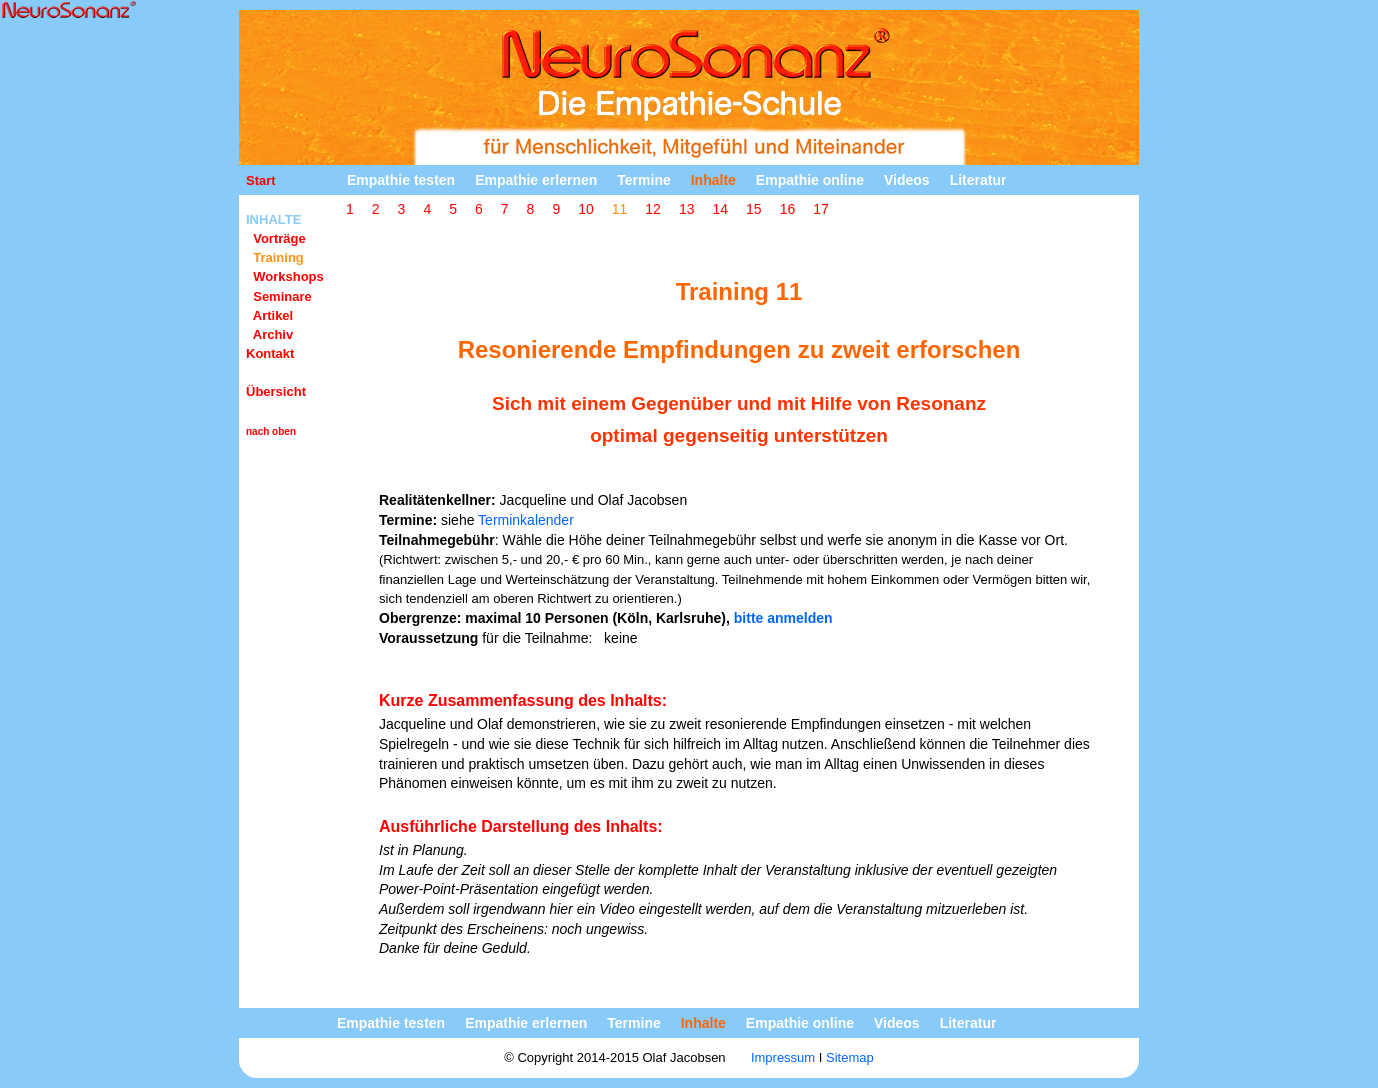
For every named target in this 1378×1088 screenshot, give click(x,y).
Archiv (269, 334)
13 (687, 209)
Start (261, 180)
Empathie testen (401, 180)
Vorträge (276, 238)
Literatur (978, 180)
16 (788, 209)
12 (653, 209)
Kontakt (270, 353)
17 (821, 209)
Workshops (285, 276)
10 (586, 209)
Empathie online (810, 180)
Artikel (269, 315)
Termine (643, 180)
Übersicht (276, 391)
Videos (907, 180)
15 (754, 209)
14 (720, 209)
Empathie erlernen (536, 180)
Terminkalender (526, 520)
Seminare (279, 296)
